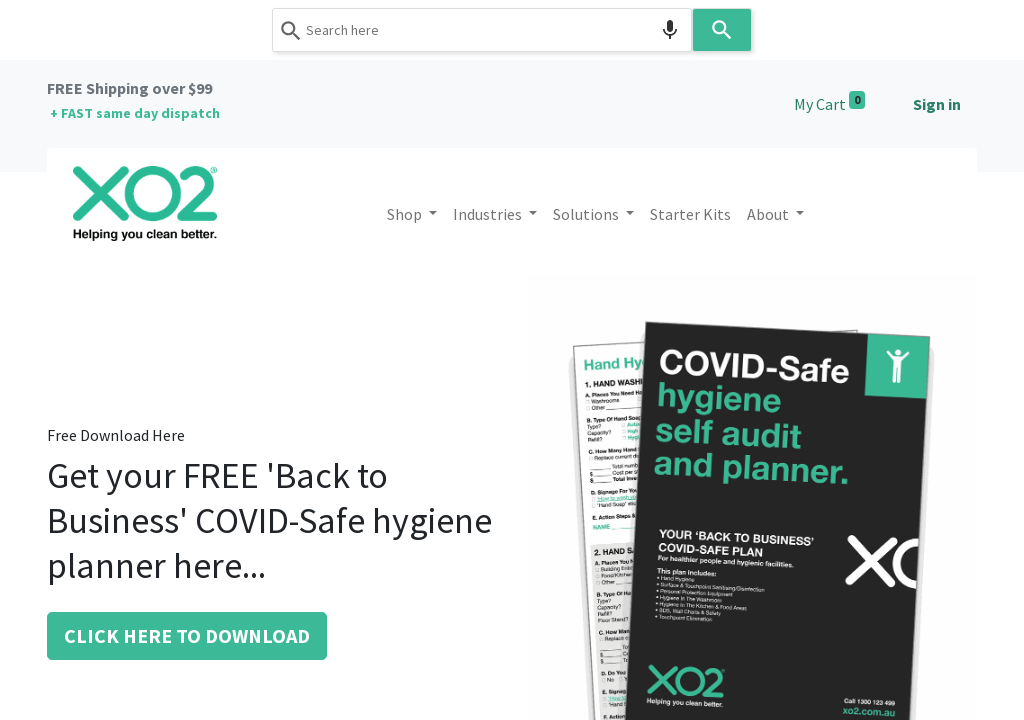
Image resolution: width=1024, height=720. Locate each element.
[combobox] (482, 30)
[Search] (722, 30)
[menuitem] (690, 214)
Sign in (937, 104)
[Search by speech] (670, 30)
